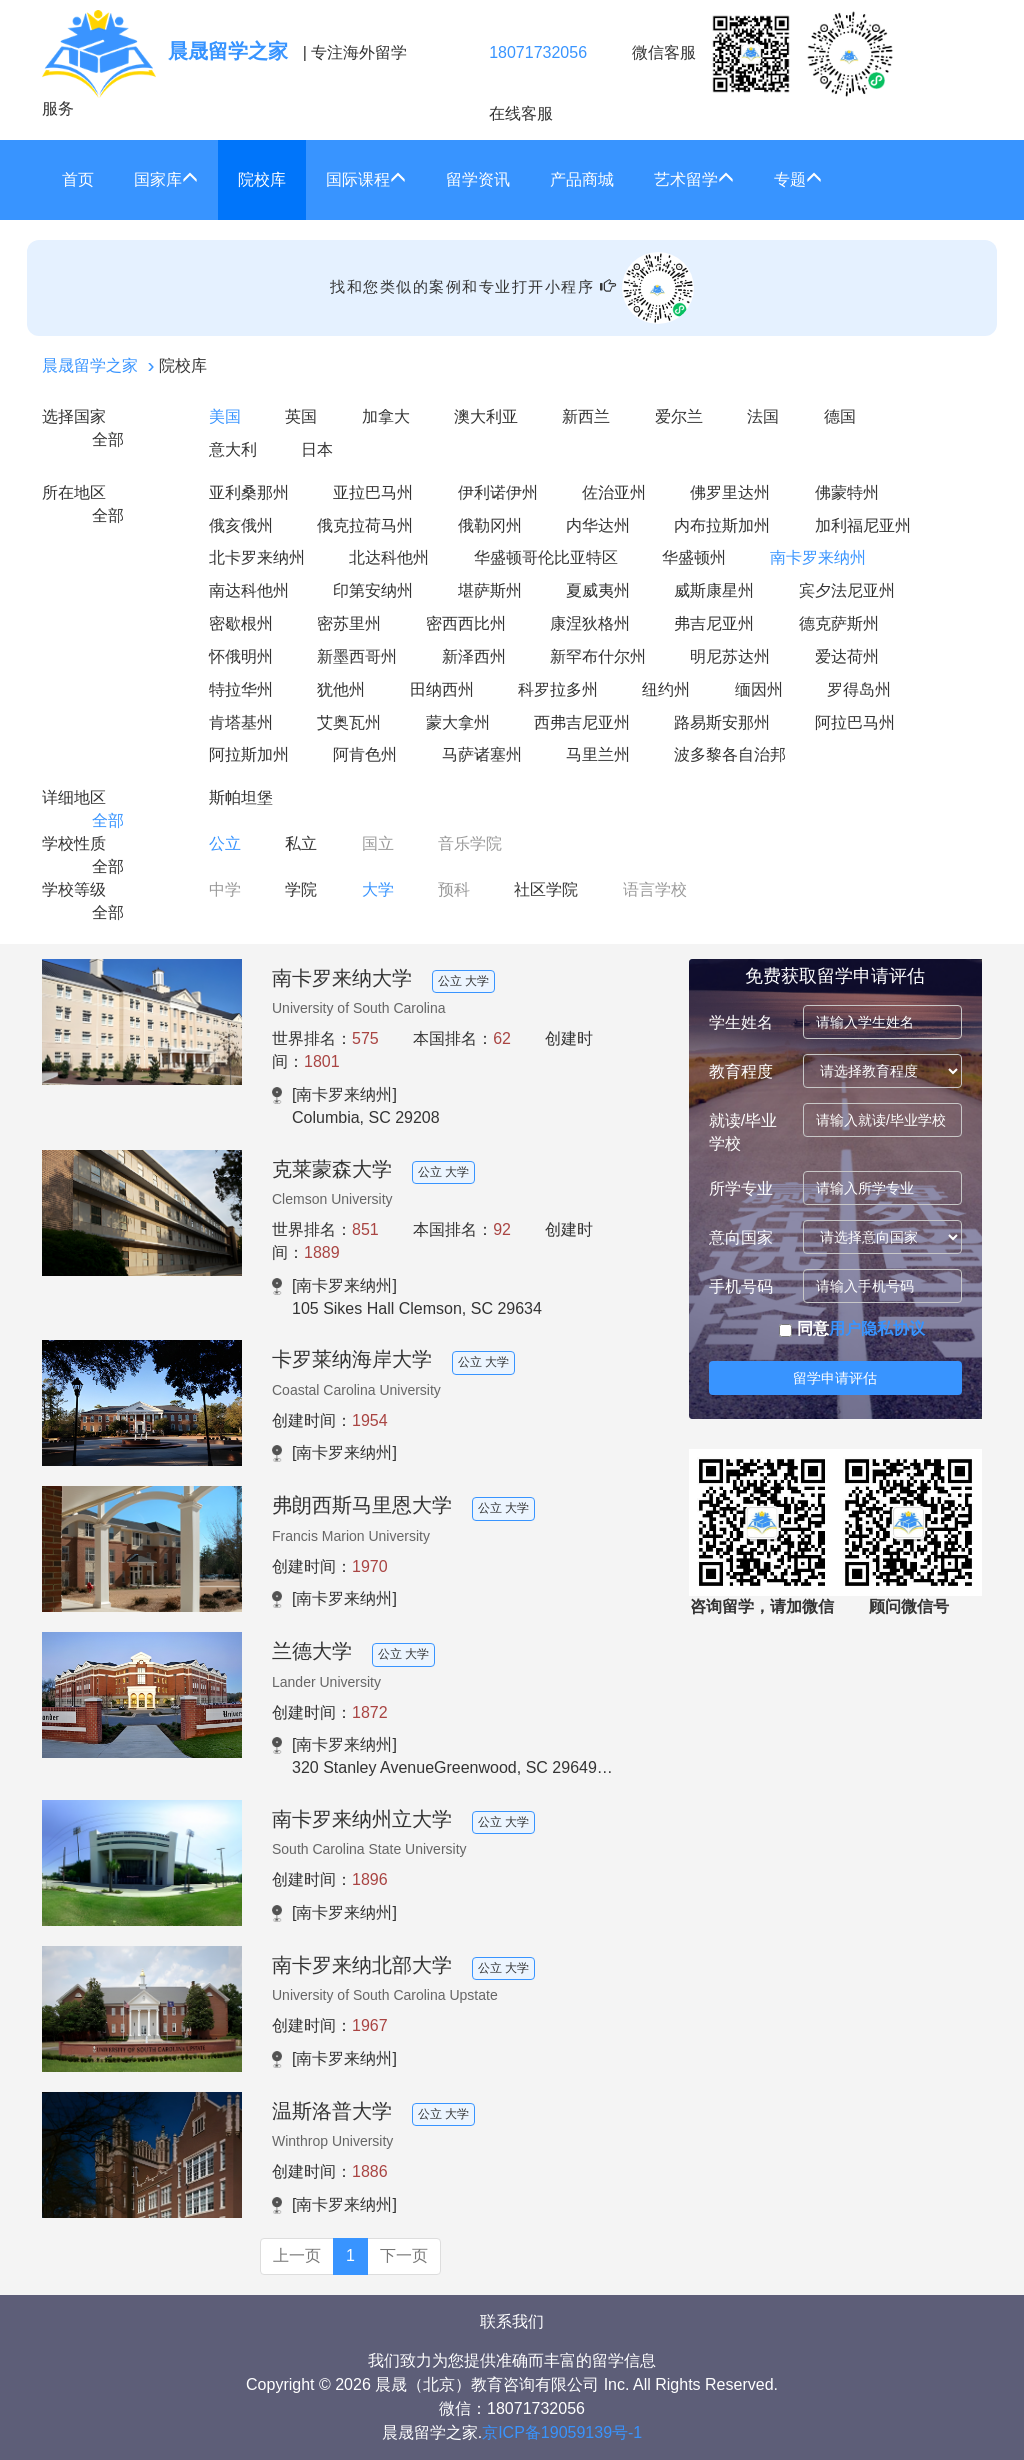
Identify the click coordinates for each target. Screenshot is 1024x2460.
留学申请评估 (835, 1378)
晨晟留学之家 (90, 365)
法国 (763, 416)
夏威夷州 (598, 590)
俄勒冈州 (490, 525)
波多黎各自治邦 (730, 754)
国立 (378, 843)
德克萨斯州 (839, 623)
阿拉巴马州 (855, 722)
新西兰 (586, 416)
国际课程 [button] (366, 179)
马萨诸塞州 (482, 754)
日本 (317, 449)
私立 (301, 843)
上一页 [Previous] (297, 2255)
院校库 (262, 179)
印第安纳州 (373, 590)
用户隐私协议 (877, 1328)
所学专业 (741, 1188)
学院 (301, 889)
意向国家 (741, 1237)
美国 (225, 416)
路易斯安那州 (722, 722)
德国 (840, 416)
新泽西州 (474, 656)
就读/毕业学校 (743, 1132)
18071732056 (538, 52)
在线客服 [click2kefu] (521, 113)
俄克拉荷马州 (365, 525)
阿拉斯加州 (249, 754)
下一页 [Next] (404, 2255)
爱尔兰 (679, 416)
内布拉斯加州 (722, 525)
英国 (301, 416)
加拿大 (386, 416)
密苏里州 (349, 623)
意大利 (233, 449)
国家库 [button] (166, 179)
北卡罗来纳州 (257, 557)
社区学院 (546, 889)
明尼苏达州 (730, 656)
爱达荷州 (847, 656)
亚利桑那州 (249, 492)
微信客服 (763, 54)
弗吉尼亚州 (714, 623)
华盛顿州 (694, 557)
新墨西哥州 (357, 656)
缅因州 (759, 689)
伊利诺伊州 (498, 492)
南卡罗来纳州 (818, 557)
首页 (78, 179)
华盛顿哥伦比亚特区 (546, 557)
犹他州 (341, 689)
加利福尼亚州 (863, 525)
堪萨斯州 (490, 590)
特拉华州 (241, 689)
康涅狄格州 (590, 623)
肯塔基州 (241, 722)
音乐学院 (470, 843)
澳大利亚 (486, 416)
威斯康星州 (714, 590)
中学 (225, 889)
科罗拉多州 (558, 689)
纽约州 (666, 689)
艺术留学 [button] (694, 179)
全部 (108, 439)
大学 (378, 889)
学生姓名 (741, 1022)
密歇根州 (241, 623)
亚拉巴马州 (373, 492)
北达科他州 (389, 557)
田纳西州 (442, 689)
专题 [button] (798, 179)
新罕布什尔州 (598, 656)
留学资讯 (478, 179)
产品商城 (582, 179)
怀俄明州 (241, 656)
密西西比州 (466, 623)
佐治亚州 (614, 492)
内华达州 (598, 525)
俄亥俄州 (241, 525)
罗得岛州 (859, 689)
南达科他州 (249, 590)
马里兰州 (598, 754)
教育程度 (741, 1071)
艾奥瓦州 (349, 722)
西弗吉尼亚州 (582, 722)
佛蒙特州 (847, 492)
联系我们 (512, 2321)
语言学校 (655, 889)
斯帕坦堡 (241, 797)
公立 (225, 843)
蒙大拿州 (458, 722)
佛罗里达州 (730, 492)
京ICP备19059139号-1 (562, 2432)
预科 (454, 889)
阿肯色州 (365, 754)
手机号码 (741, 1286)
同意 (851, 1328)
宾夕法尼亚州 (847, 590)
